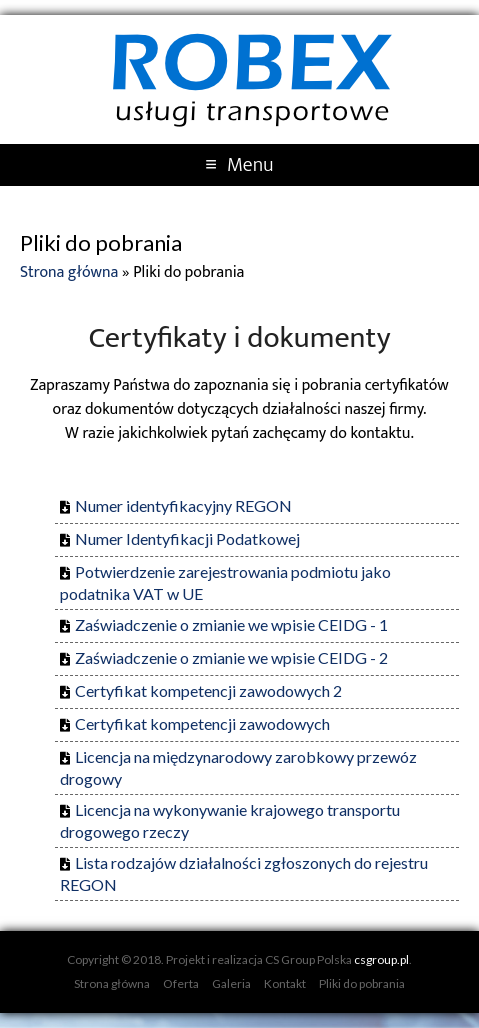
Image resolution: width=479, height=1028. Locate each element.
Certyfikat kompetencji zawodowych (202, 723)
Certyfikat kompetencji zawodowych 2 (208, 690)
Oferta (181, 983)
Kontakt (285, 983)
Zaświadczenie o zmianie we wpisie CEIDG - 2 (231, 657)
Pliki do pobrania (362, 983)
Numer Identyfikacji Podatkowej (187, 538)
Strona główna (69, 272)
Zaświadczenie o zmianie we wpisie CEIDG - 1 (231, 624)
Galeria (231, 983)
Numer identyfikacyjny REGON (183, 505)
